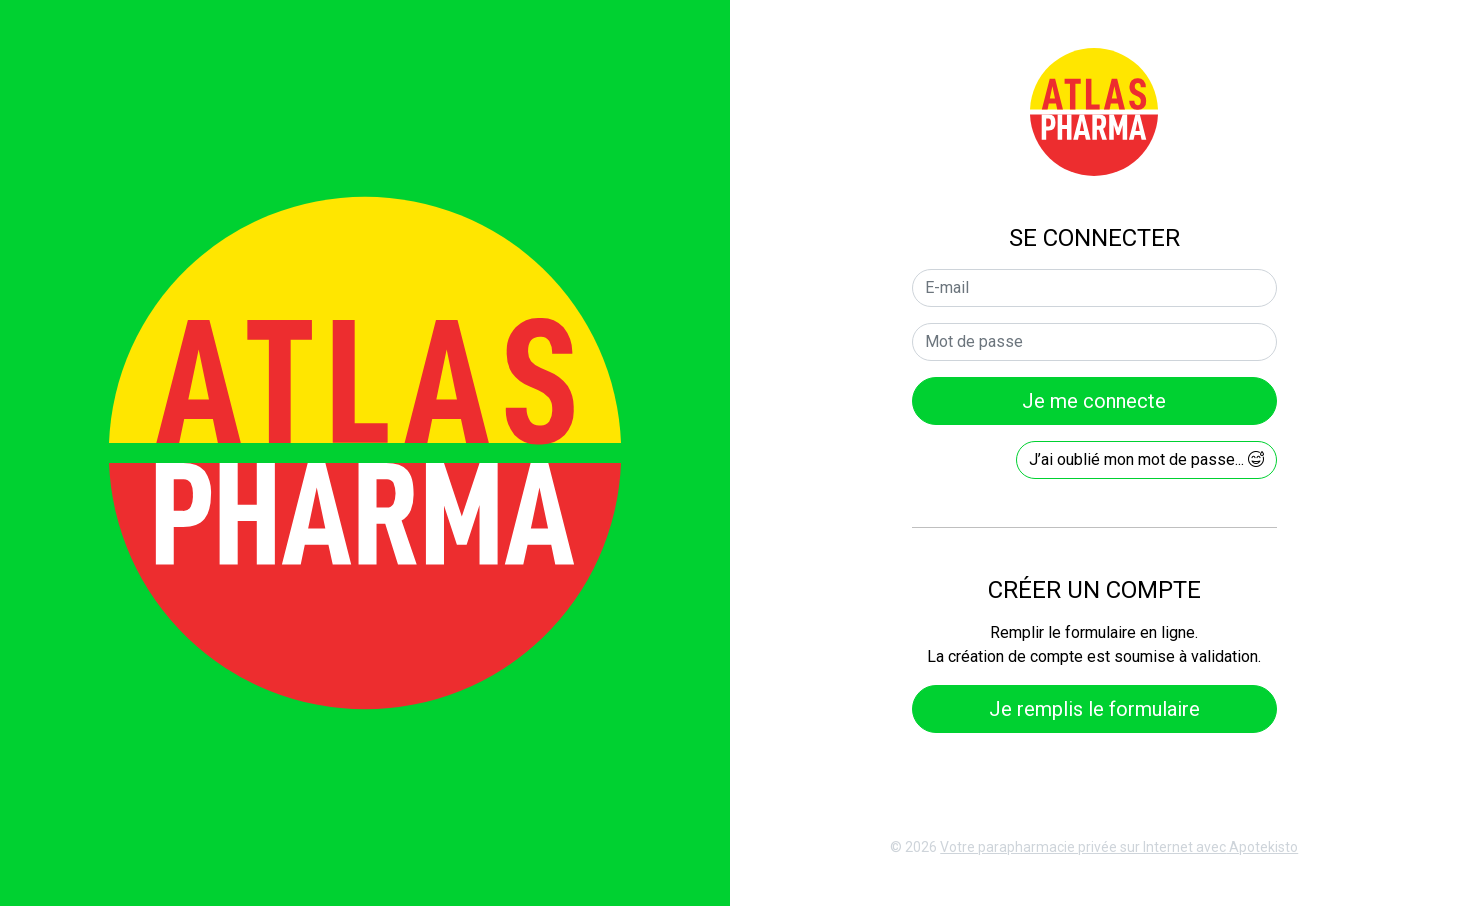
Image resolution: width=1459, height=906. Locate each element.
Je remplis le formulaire (1094, 709)
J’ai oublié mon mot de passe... (1146, 459)
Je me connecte (1094, 401)
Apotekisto (1119, 847)
